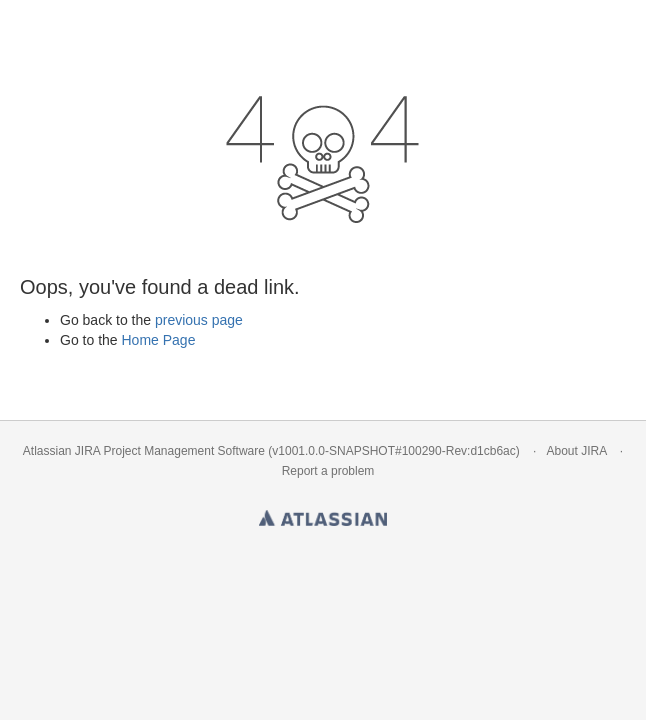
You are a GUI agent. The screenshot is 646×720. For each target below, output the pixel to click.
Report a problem (328, 471)
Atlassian (323, 514)
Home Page (158, 340)
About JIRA (576, 451)
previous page (199, 320)
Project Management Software (184, 451)
